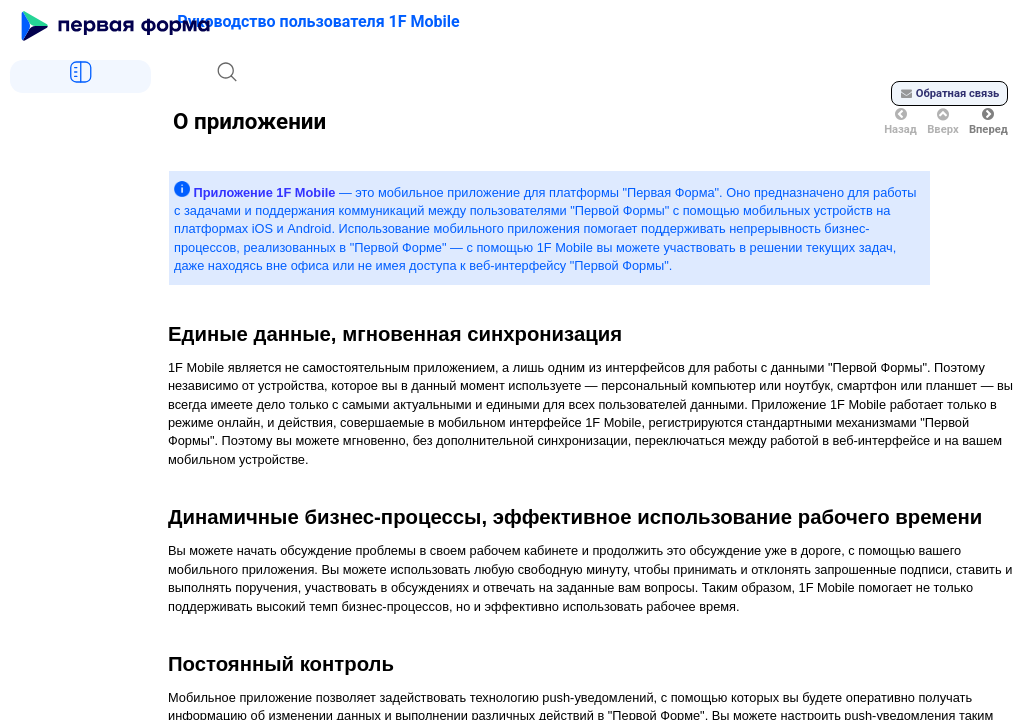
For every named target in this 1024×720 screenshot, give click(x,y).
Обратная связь (950, 93)
